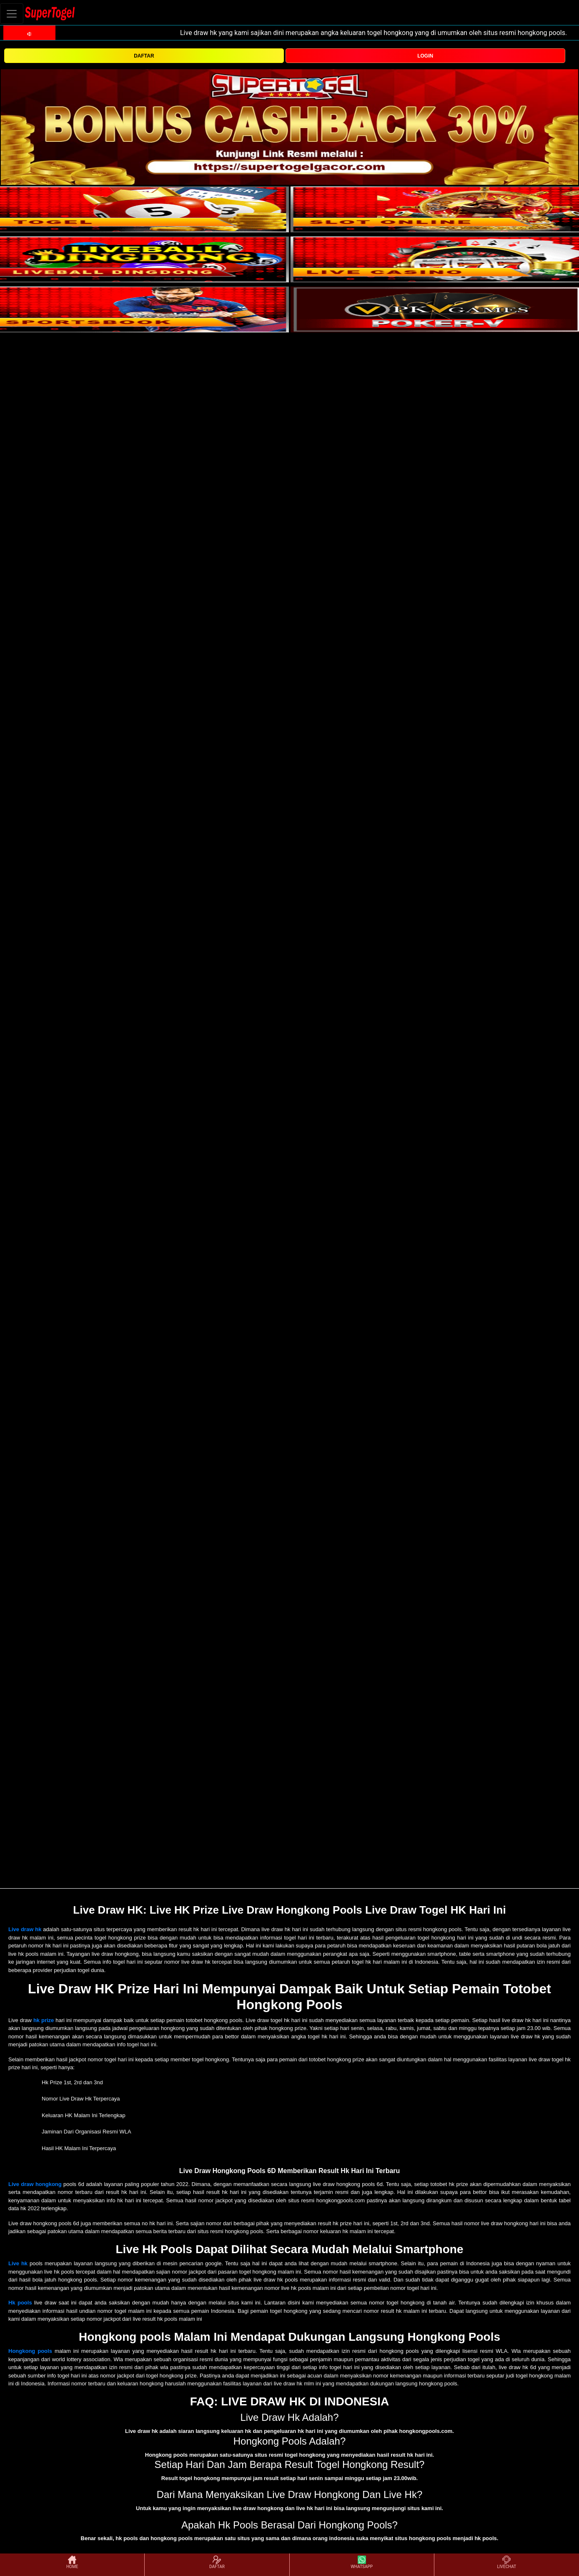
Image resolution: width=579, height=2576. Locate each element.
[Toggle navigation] (11, 13)
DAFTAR (144, 56)
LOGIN (425, 56)
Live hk (18, 2263)
